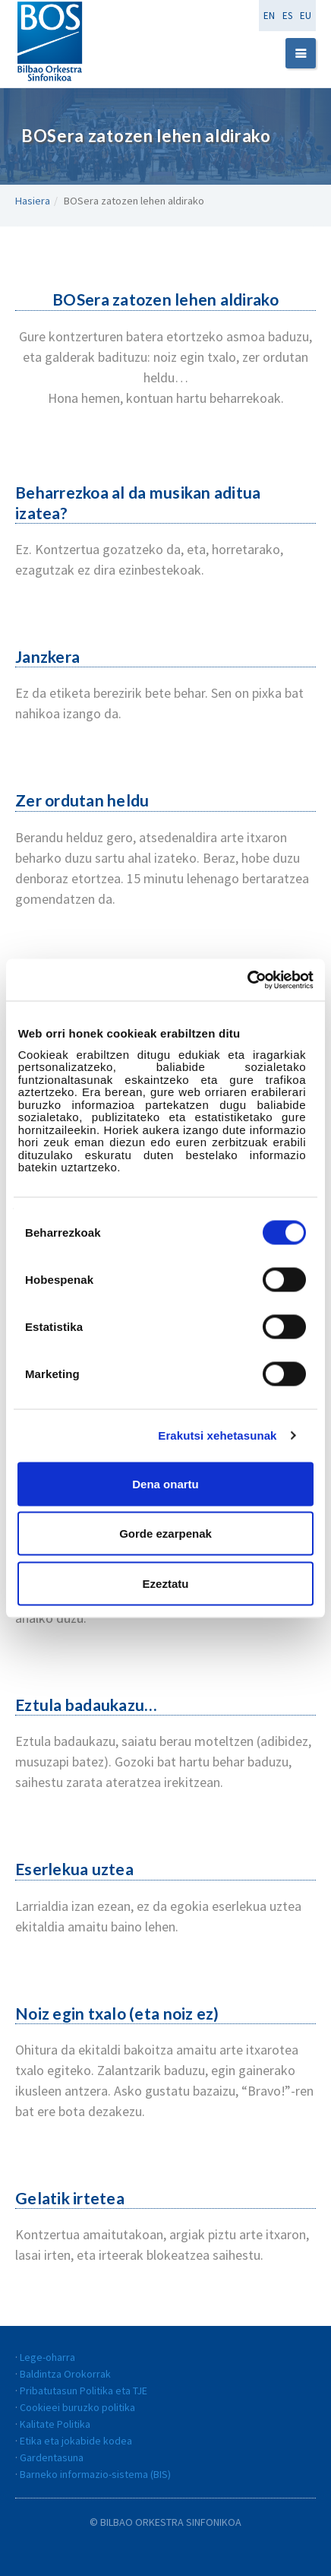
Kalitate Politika (55, 2424)
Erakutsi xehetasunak (217, 1435)
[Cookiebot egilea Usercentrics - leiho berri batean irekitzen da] (247, 980)
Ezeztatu (166, 1582)
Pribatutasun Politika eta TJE (83, 2390)
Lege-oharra (47, 2357)
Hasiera (32, 201)
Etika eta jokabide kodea (76, 2441)
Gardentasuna (52, 2457)
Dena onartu (165, 1483)
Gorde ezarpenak (165, 1533)
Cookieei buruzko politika (77, 2407)
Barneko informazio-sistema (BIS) (95, 2474)
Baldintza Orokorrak (65, 2374)
